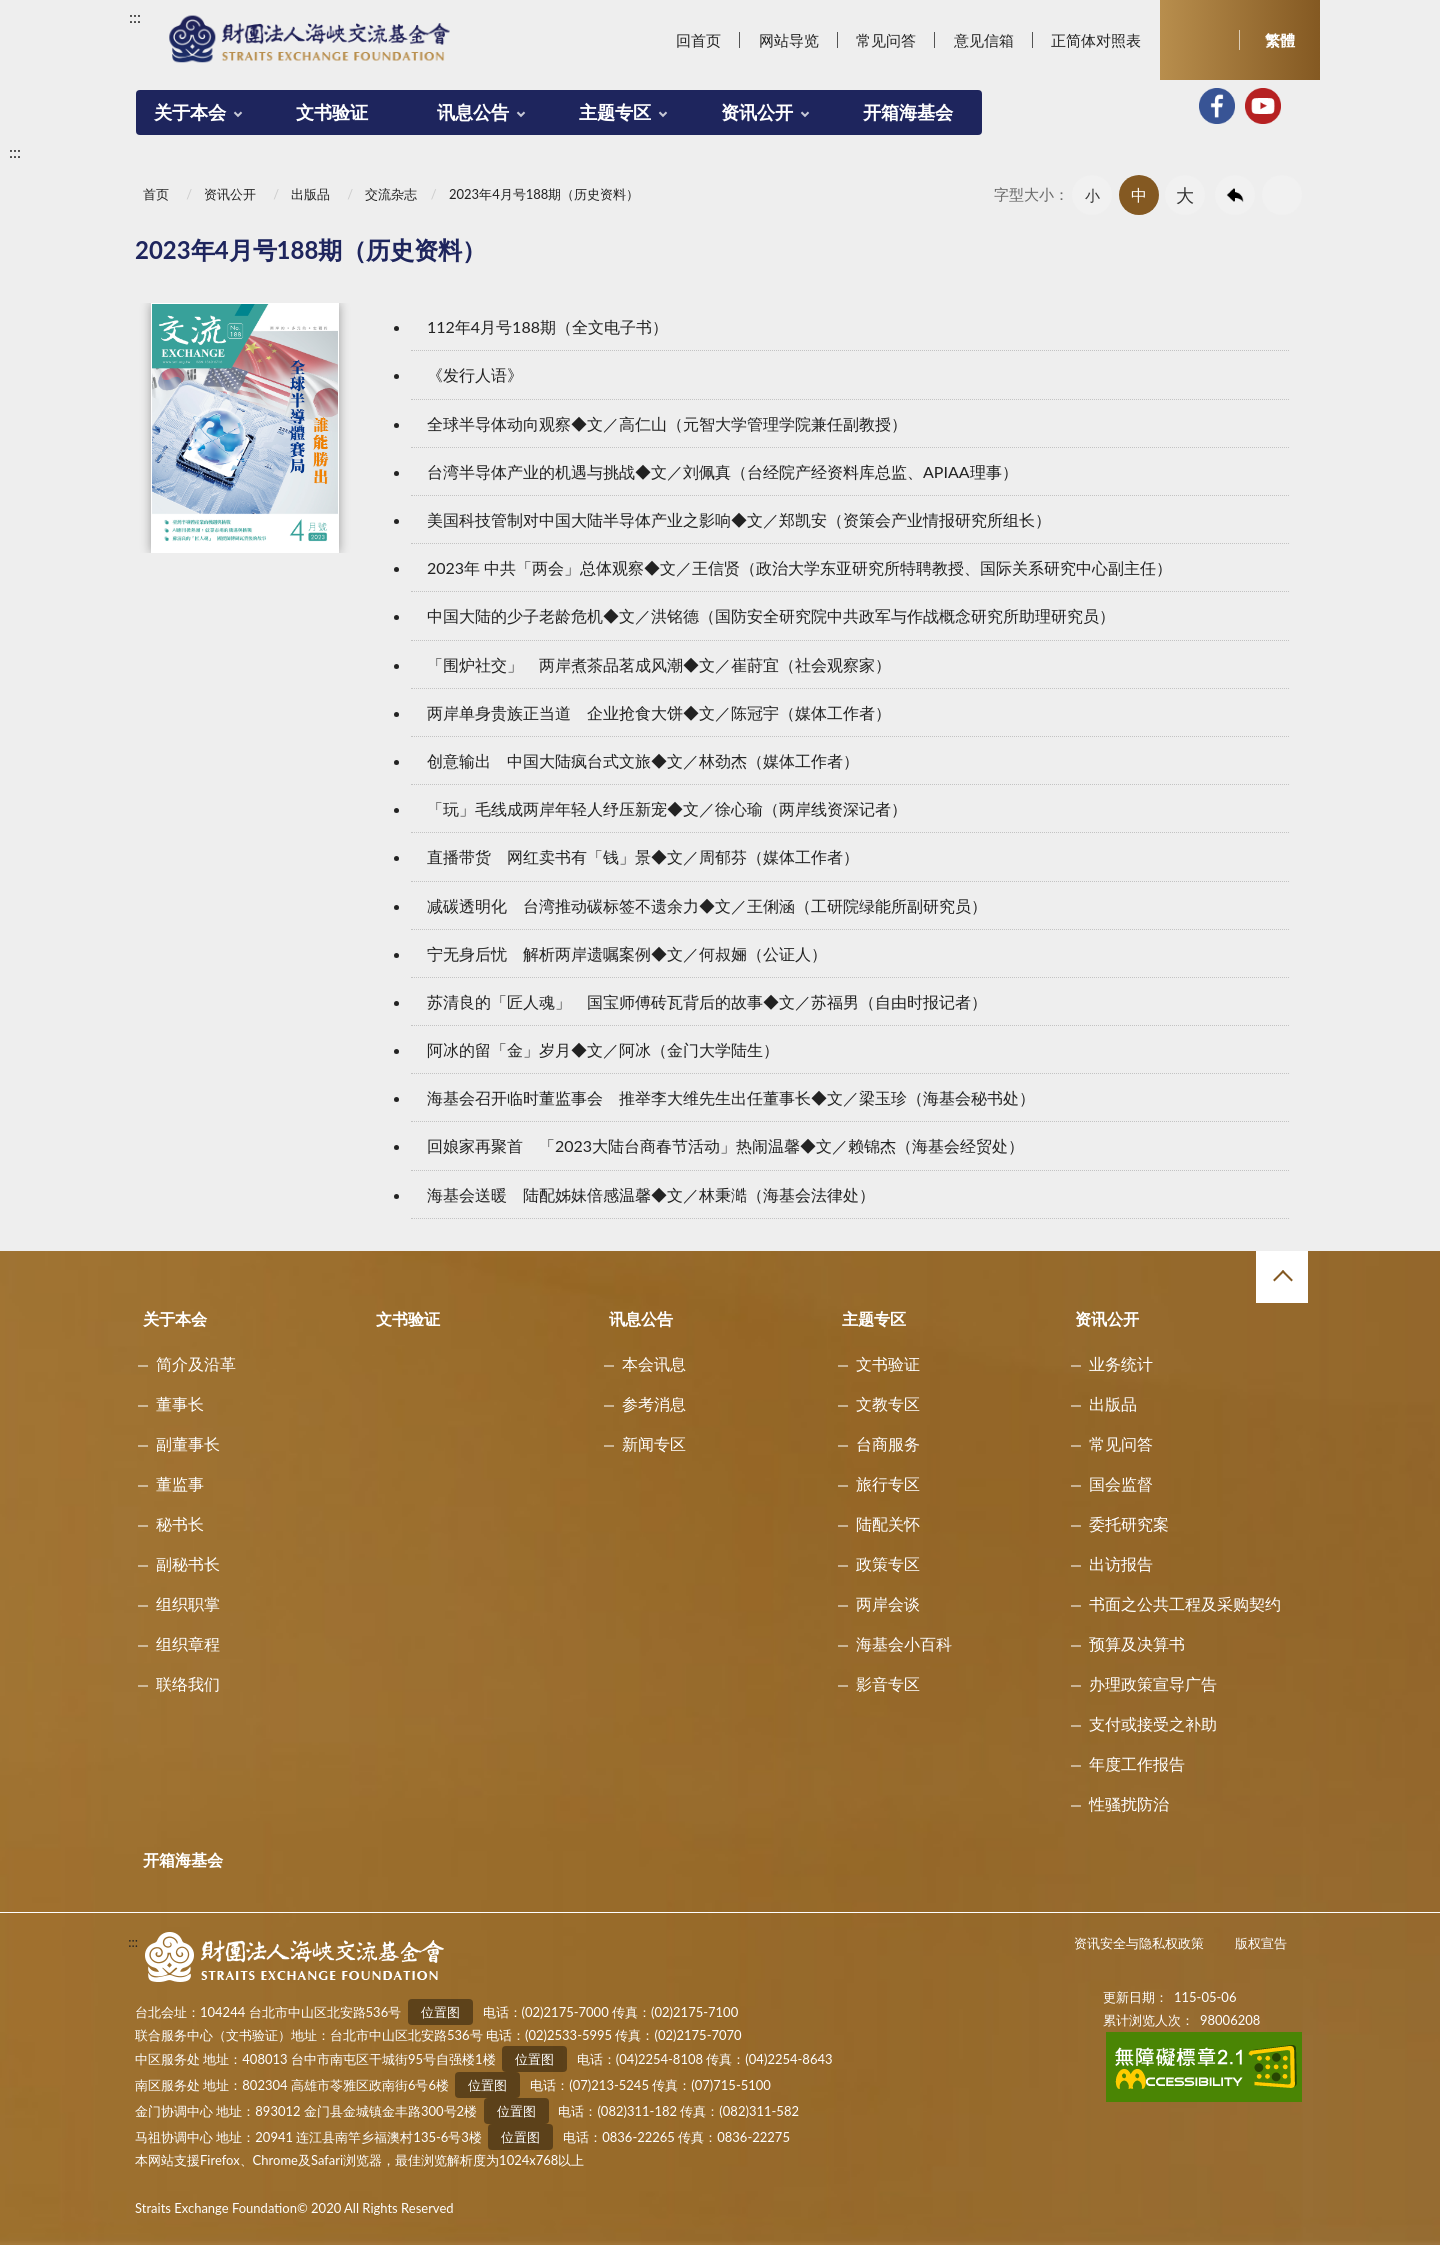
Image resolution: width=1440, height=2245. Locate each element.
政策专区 (888, 1563)
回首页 (698, 40)
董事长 (180, 1403)
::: (135, 16)
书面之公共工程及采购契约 (1185, 1603)
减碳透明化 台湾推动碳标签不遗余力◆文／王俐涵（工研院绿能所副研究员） (707, 905)
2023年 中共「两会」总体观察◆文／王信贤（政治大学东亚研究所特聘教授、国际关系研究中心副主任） (799, 567)
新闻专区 (654, 1443)
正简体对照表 (1096, 40)
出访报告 (1121, 1563)
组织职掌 (188, 1603)
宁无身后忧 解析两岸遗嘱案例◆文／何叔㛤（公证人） (627, 953)
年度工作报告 (1137, 1763)
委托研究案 (1129, 1523)
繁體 (1280, 40)
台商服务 (888, 1443)
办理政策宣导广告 (1153, 1683)
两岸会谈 (888, 1603)
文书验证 (332, 112)
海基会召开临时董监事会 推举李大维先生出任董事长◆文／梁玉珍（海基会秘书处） (731, 1097)
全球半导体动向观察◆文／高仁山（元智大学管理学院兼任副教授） (667, 423)
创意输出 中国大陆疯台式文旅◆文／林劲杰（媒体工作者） (643, 760)
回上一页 (1235, 195)
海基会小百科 (904, 1643)
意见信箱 (984, 40)
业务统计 (1121, 1363)
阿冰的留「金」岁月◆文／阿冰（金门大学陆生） (603, 1049)
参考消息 (654, 1403)
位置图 (440, 2012)
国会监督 (1121, 1483)
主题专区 (615, 112)
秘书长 (180, 1523)
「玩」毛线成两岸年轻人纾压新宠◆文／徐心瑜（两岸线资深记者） (667, 808)
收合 (1282, 1277)
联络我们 (188, 1683)
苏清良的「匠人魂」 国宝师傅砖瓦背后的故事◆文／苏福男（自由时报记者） (707, 1001)
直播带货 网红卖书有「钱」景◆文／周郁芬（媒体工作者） (643, 856)
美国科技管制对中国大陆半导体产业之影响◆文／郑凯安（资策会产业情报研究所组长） (739, 519)
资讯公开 (757, 112)
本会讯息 (654, 1363)
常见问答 (886, 40)
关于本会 (190, 112)
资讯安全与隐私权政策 (1139, 1943)
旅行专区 (888, 1483)
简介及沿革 (196, 1363)
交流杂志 (391, 194)
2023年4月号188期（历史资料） (544, 194)
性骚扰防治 (1129, 1803)
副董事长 (188, 1443)
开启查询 (1200, 40)
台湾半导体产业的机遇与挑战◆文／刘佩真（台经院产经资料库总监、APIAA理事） (722, 471)
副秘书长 (188, 1563)
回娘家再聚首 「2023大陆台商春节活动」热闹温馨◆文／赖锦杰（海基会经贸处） (725, 1145)
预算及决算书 (1137, 1643)
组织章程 (188, 1643)
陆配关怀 (888, 1523)
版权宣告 (1261, 1943)
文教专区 (888, 1403)
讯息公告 (473, 112)
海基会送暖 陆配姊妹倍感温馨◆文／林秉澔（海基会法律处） (651, 1194)
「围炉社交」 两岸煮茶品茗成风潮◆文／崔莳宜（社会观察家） (659, 664)
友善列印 (1282, 195)
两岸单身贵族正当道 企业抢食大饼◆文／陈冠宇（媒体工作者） (659, 712)
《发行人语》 (475, 374)
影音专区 (888, 1683)
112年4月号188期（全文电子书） (547, 326)
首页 (156, 194)
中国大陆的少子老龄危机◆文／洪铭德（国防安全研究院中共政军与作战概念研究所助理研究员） (771, 615)
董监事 (180, 1483)
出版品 (310, 194)
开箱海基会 (908, 112)
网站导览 (789, 40)
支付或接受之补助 (1153, 1723)
